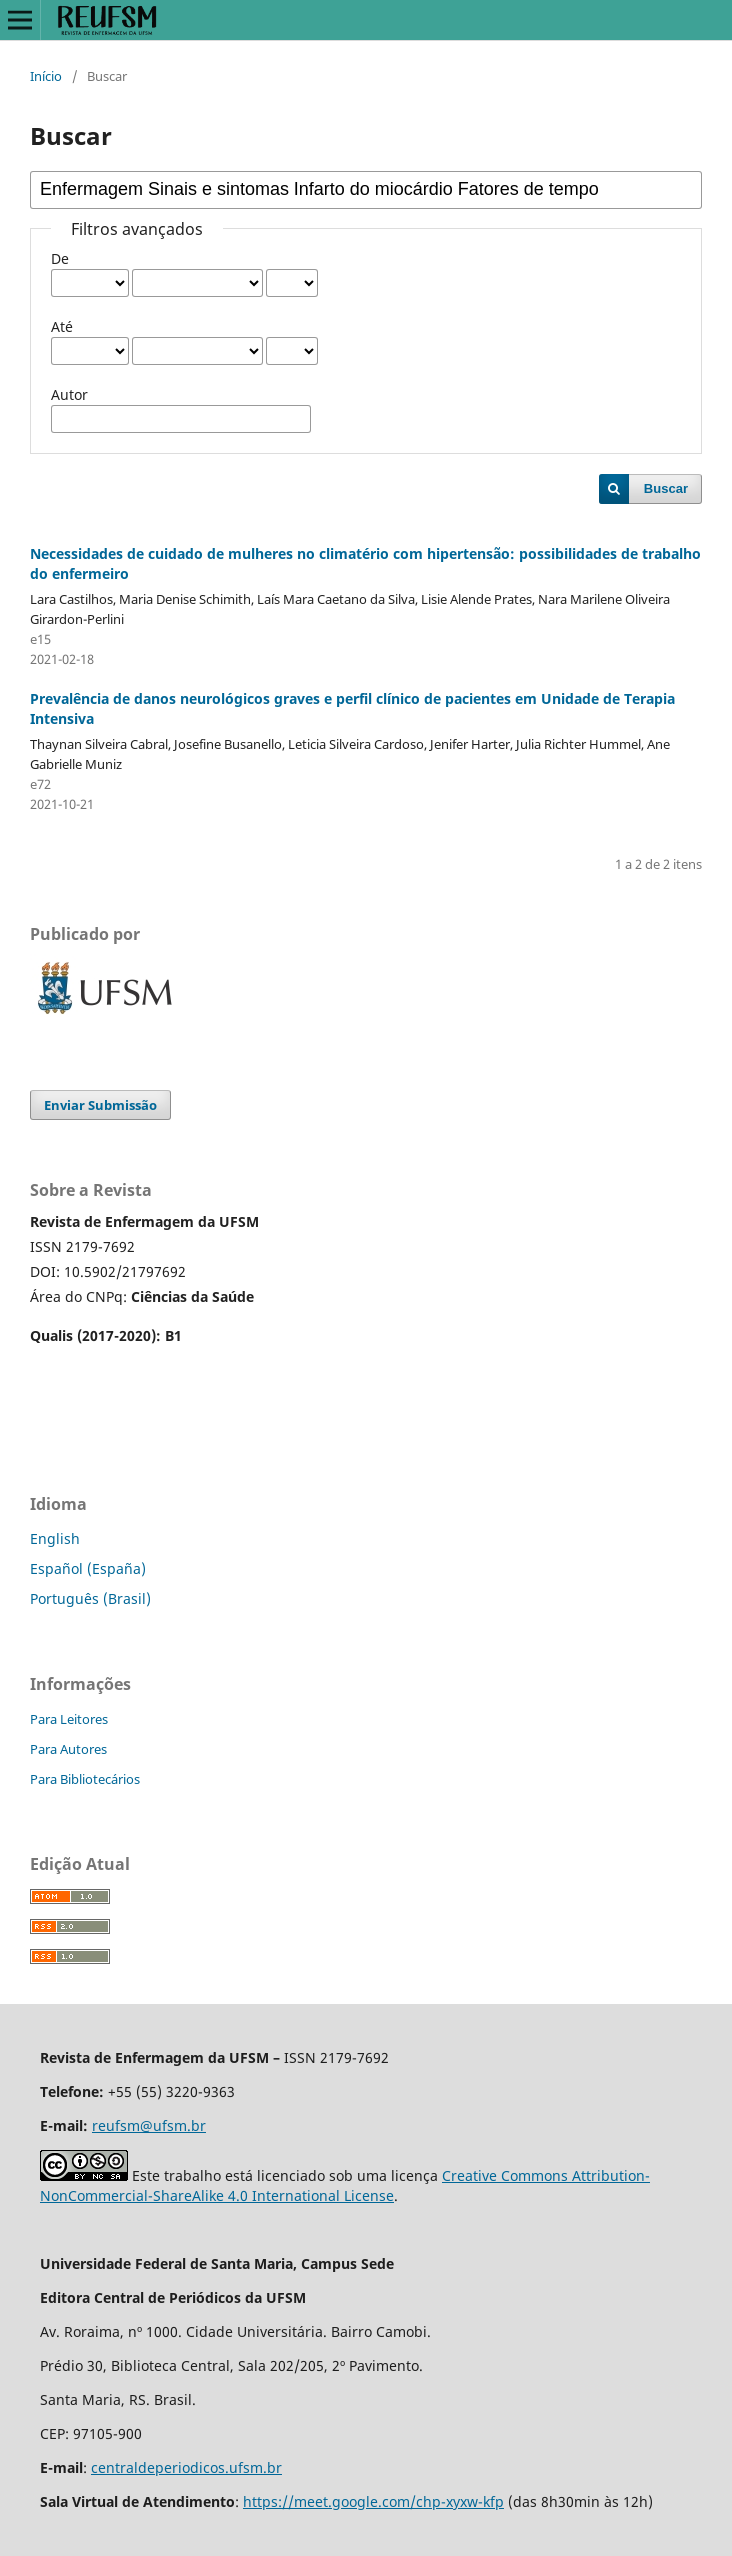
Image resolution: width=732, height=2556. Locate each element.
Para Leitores (69, 1719)
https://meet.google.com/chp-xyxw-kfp (373, 2501)
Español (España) (88, 1568)
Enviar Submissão (100, 1105)
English (55, 1538)
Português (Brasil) (90, 1598)
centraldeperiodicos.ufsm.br (186, 2467)
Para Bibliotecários (85, 1779)
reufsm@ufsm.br (149, 2125)
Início (46, 76)
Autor (69, 394)
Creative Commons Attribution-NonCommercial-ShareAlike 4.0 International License (345, 2185)
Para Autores (68, 1749)
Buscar (666, 488)
